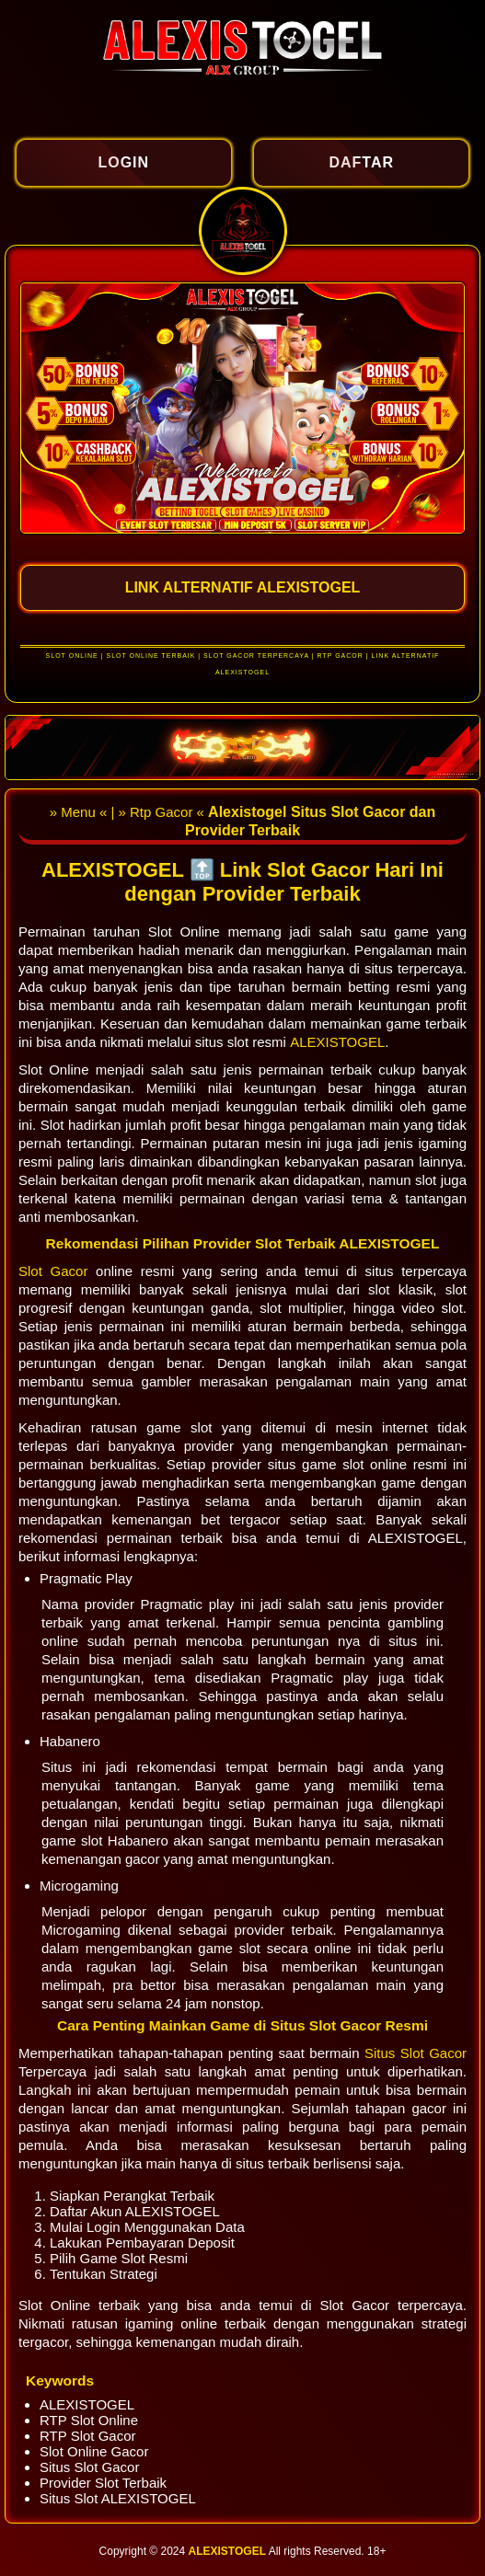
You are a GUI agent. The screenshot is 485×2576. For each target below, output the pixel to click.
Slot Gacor (57, 1271)
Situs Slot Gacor (415, 2053)
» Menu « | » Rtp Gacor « (129, 812)
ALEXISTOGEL (337, 1042)
